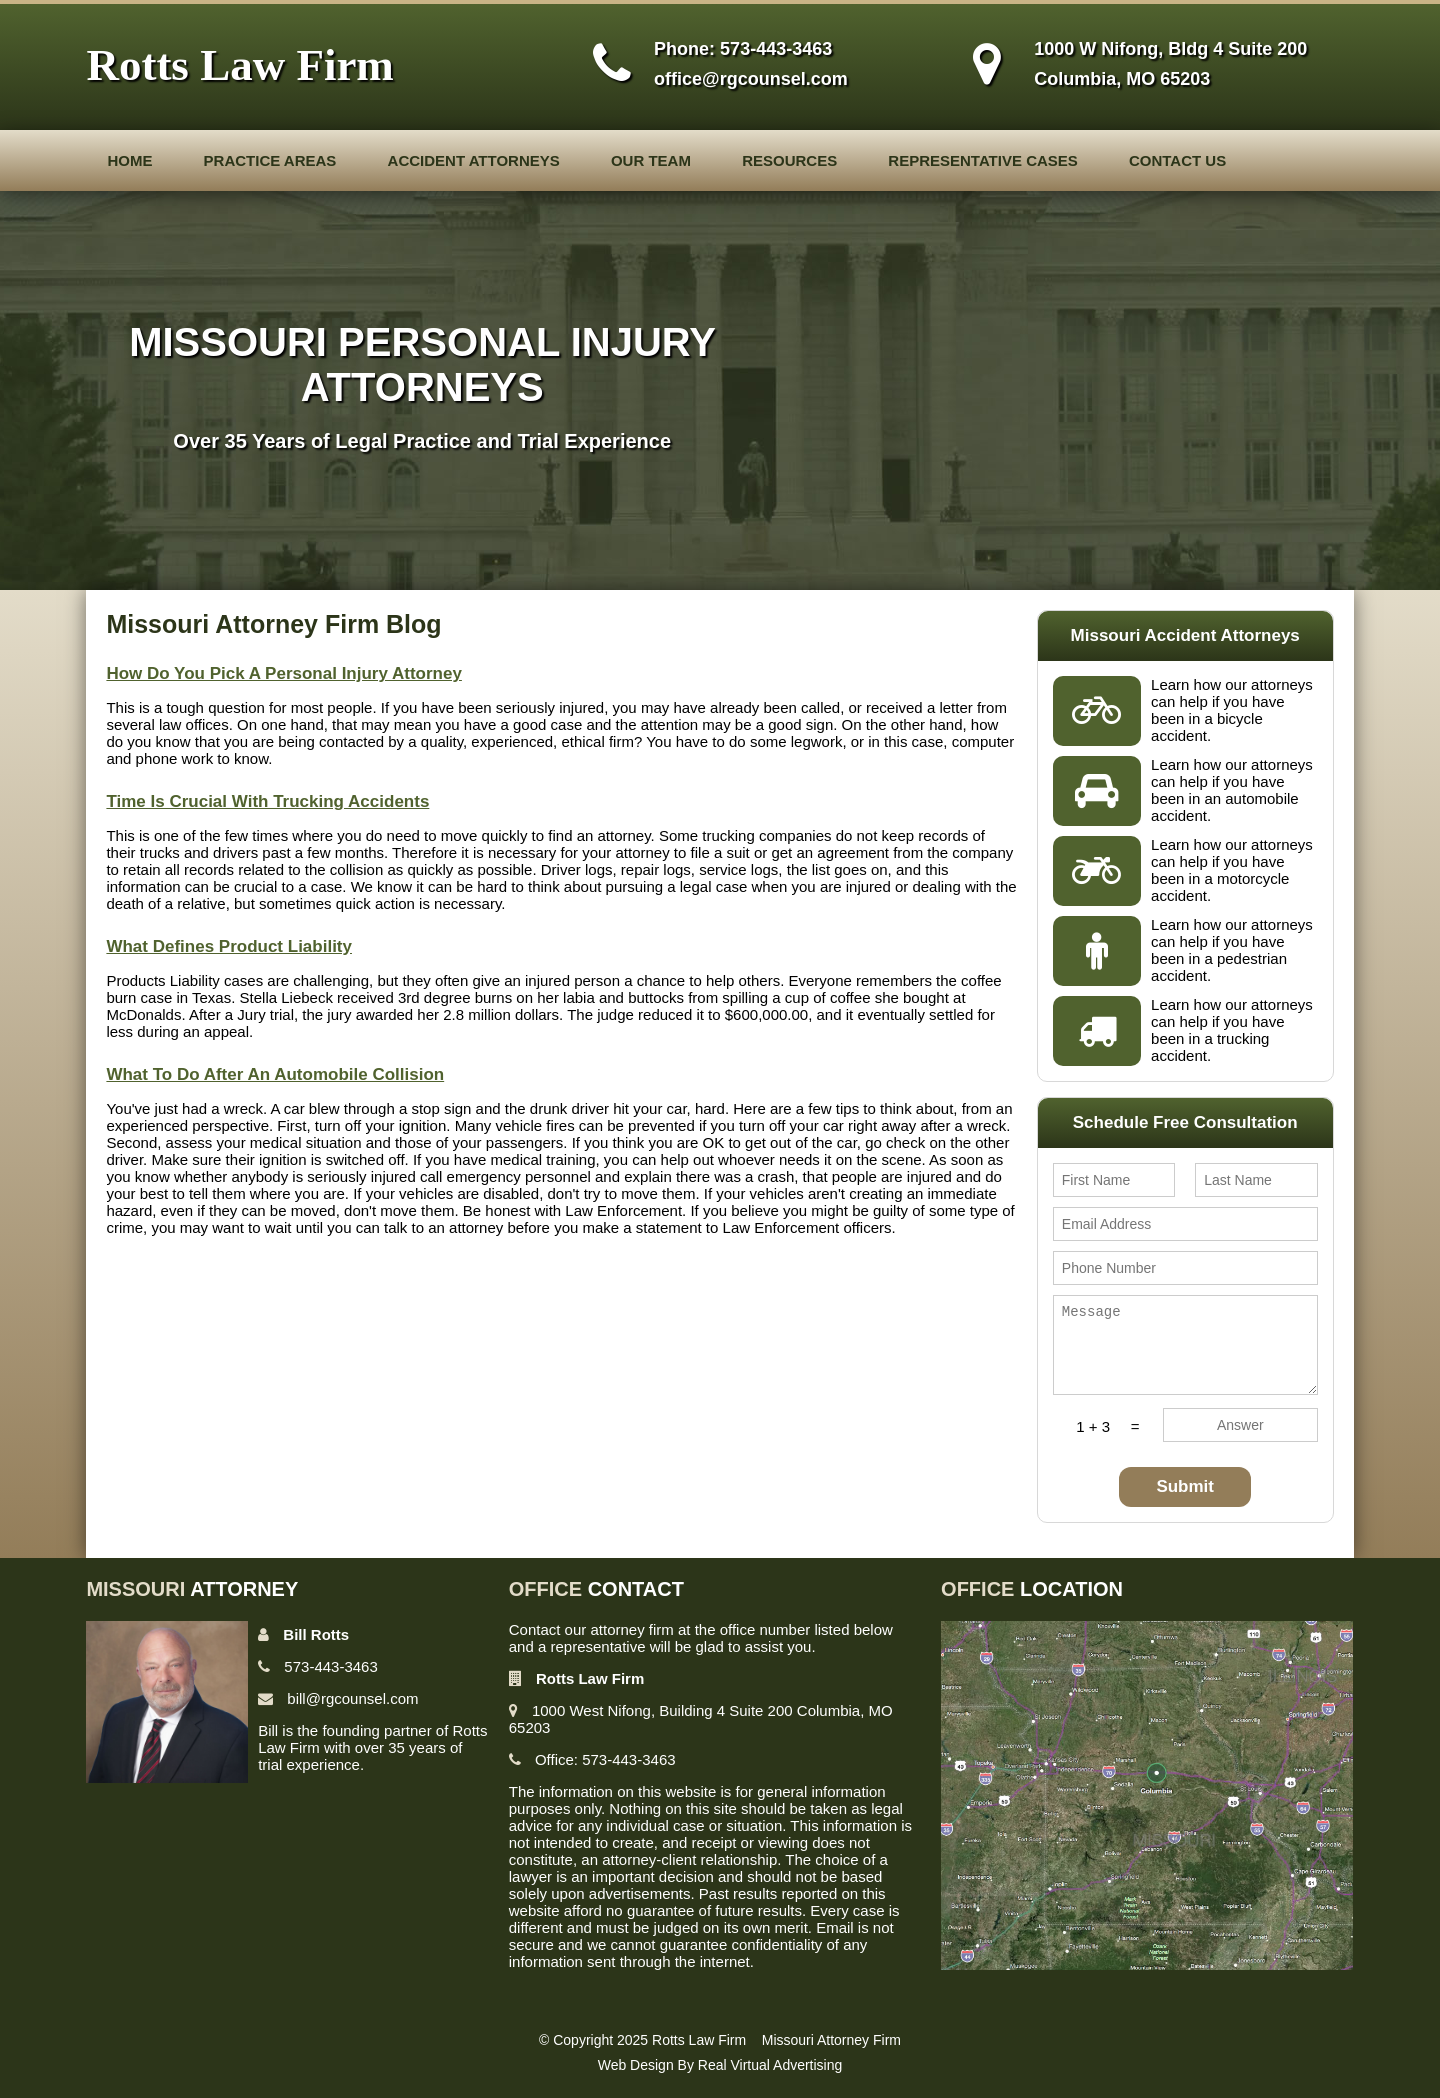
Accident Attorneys (474, 160)
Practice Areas (270, 160)
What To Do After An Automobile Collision (275, 1074)
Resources (789, 160)
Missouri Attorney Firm (831, 2040)
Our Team (651, 160)
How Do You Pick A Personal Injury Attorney (284, 673)
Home (129, 160)
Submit (1185, 1486)
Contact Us (1177, 160)
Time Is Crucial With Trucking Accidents (267, 801)
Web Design (636, 2065)
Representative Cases (982, 160)
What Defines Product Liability (229, 946)
